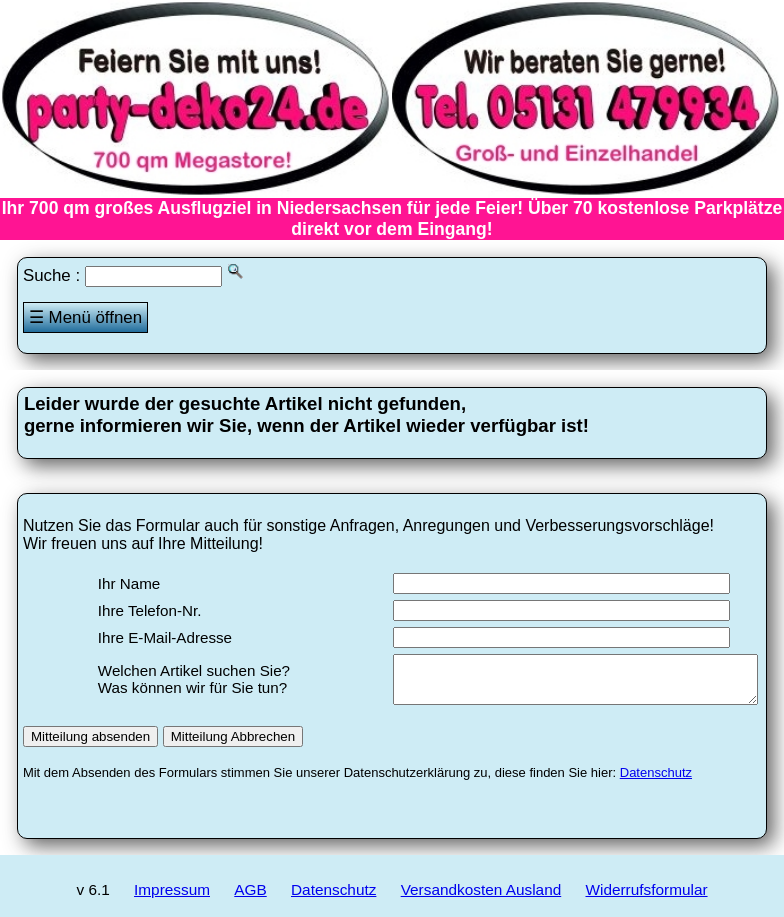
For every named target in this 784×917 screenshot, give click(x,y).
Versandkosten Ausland (481, 898)
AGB (250, 898)
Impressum (172, 898)
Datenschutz (656, 781)
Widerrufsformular (647, 898)
